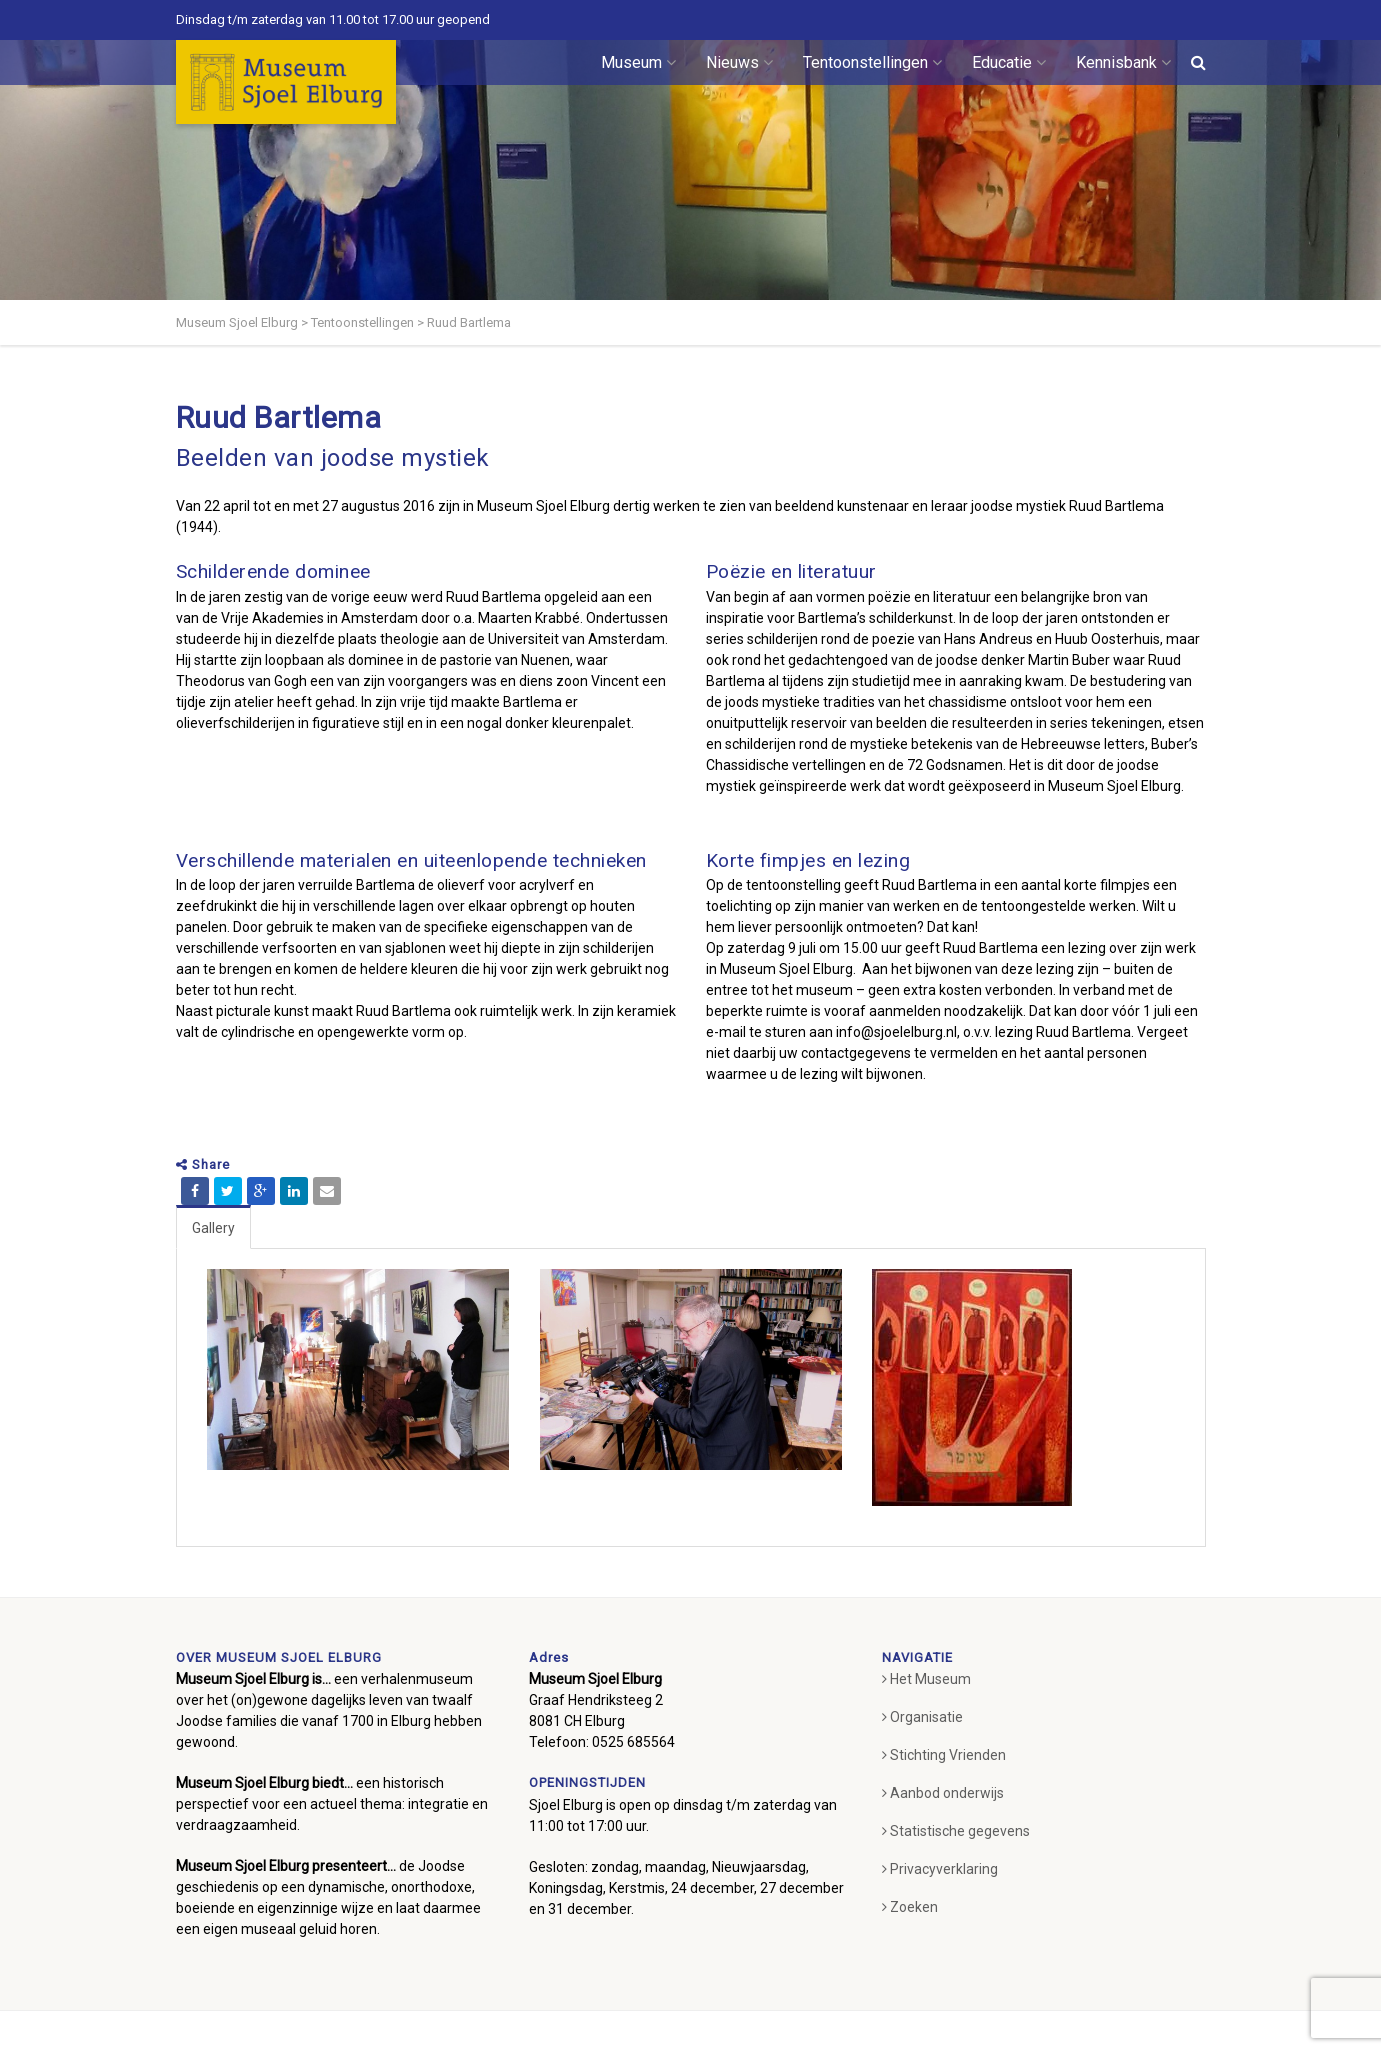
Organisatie (922, 1717)
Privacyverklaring (940, 1869)
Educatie (1009, 62)
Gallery (213, 1228)
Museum (638, 62)
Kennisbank (1123, 62)
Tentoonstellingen (872, 62)
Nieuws (739, 62)
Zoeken (910, 1907)
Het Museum (926, 1679)
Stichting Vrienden (944, 1755)
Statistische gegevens (956, 1831)
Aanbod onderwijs (943, 1793)
